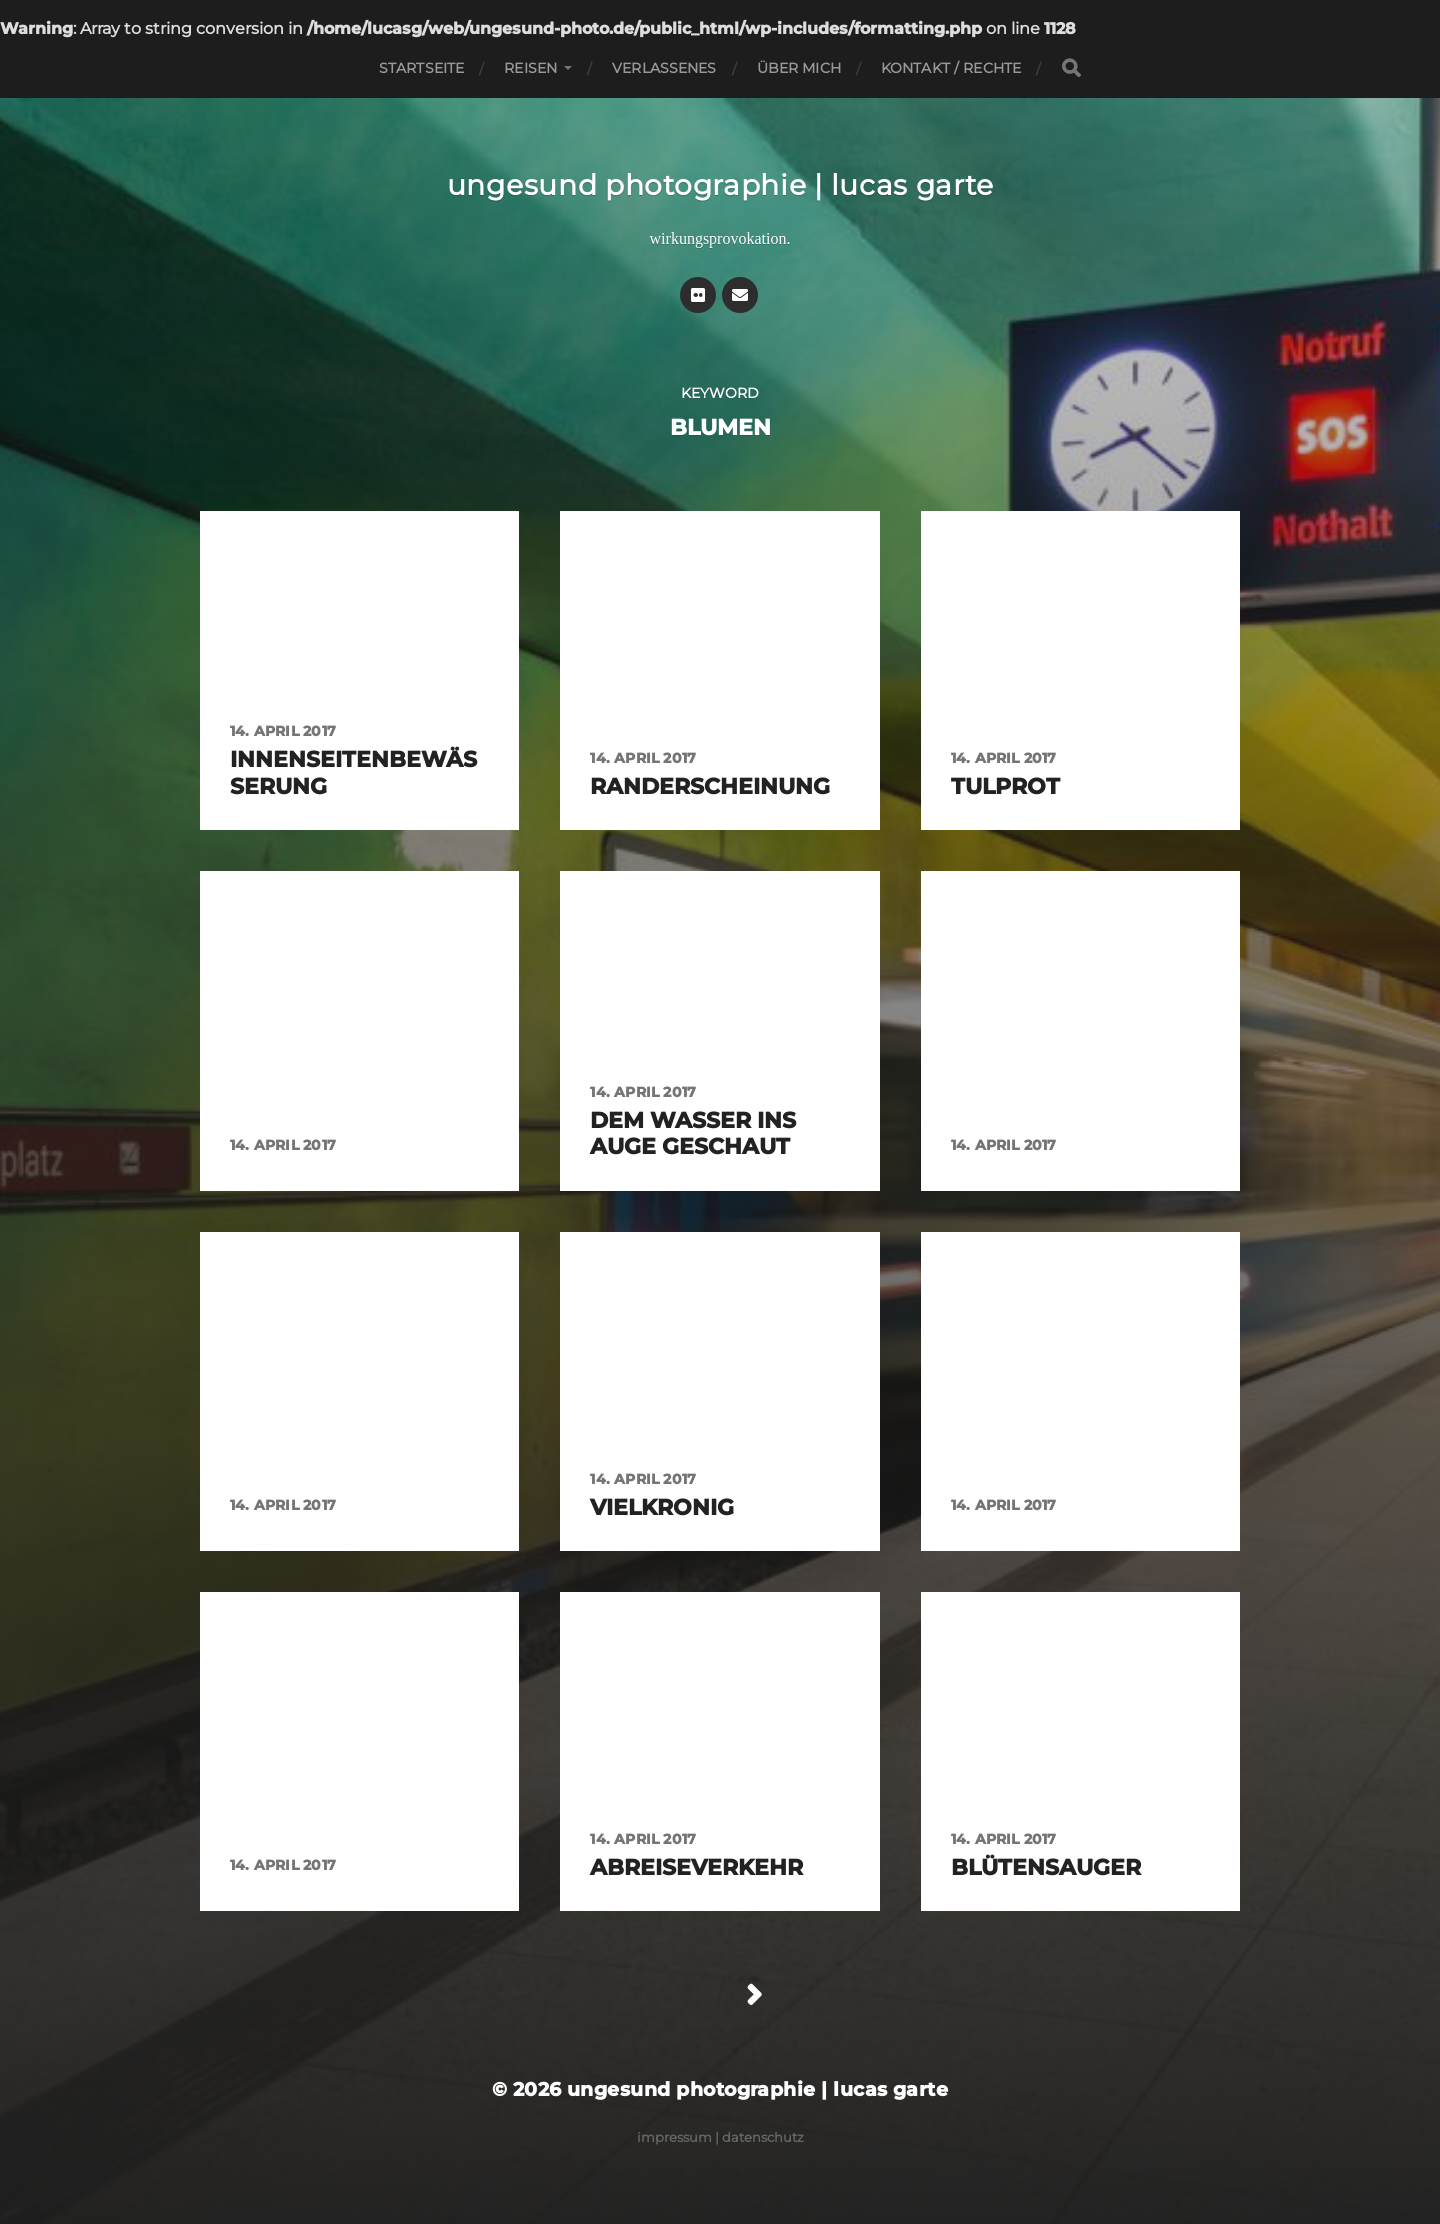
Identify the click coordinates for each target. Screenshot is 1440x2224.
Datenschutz (763, 2137)
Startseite (421, 68)
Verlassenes (664, 68)
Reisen (530, 68)
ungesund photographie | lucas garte (720, 185)
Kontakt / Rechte (951, 68)
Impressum (674, 2137)
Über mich (799, 68)
